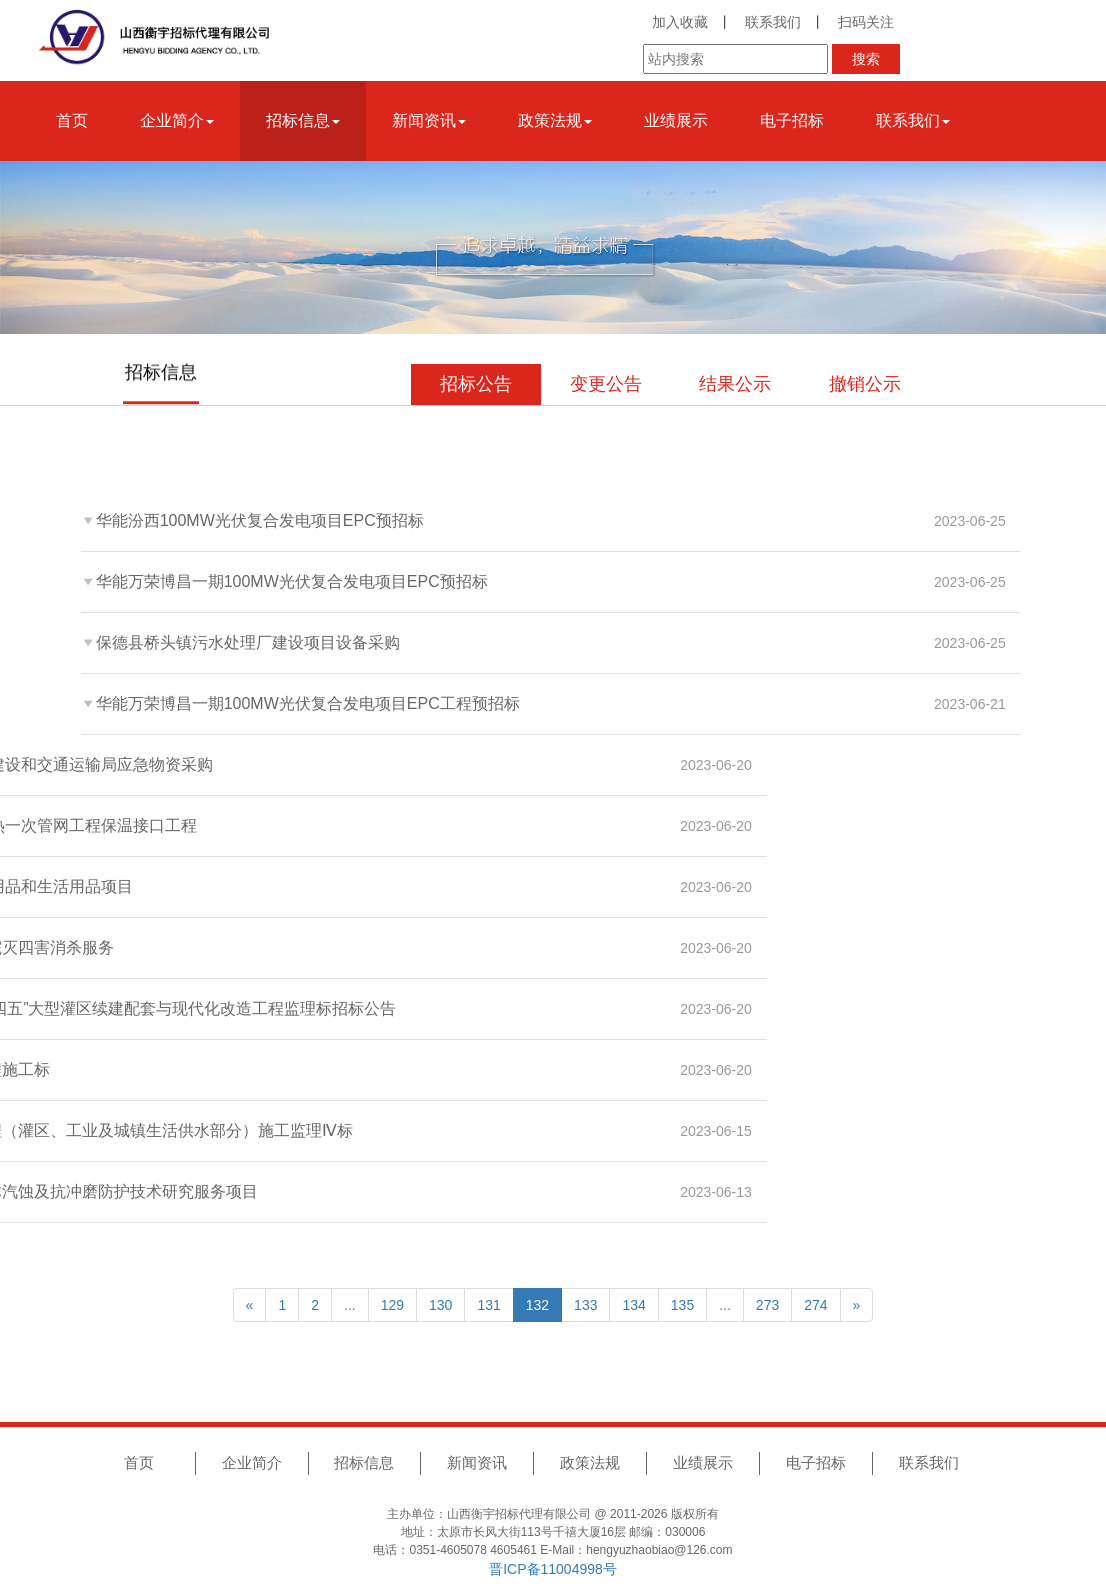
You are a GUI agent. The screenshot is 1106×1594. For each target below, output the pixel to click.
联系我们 (773, 22)
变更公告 (606, 384)
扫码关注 (866, 22)
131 (488, 1305)
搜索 (866, 59)
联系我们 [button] (913, 120)
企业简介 (252, 1462)
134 (633, 1305)
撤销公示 (865, 384)
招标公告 (476, 384)
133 (585, 1305)
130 (440, 1305)
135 (682, 1305)
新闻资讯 (477, 1462)
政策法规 (590, 1462)
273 (767, 1305)
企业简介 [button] (177, 120)
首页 (72, 120)
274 (815, 1305)
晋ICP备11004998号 (553, 1569)
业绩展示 (676, 120)
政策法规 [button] (555, 120)
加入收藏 (680, 22)
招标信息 (364, 1462)
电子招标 (792, 120)
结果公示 (735, 384)
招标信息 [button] (303, 120)
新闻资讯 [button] (429, 120)
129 (392, 1305)
